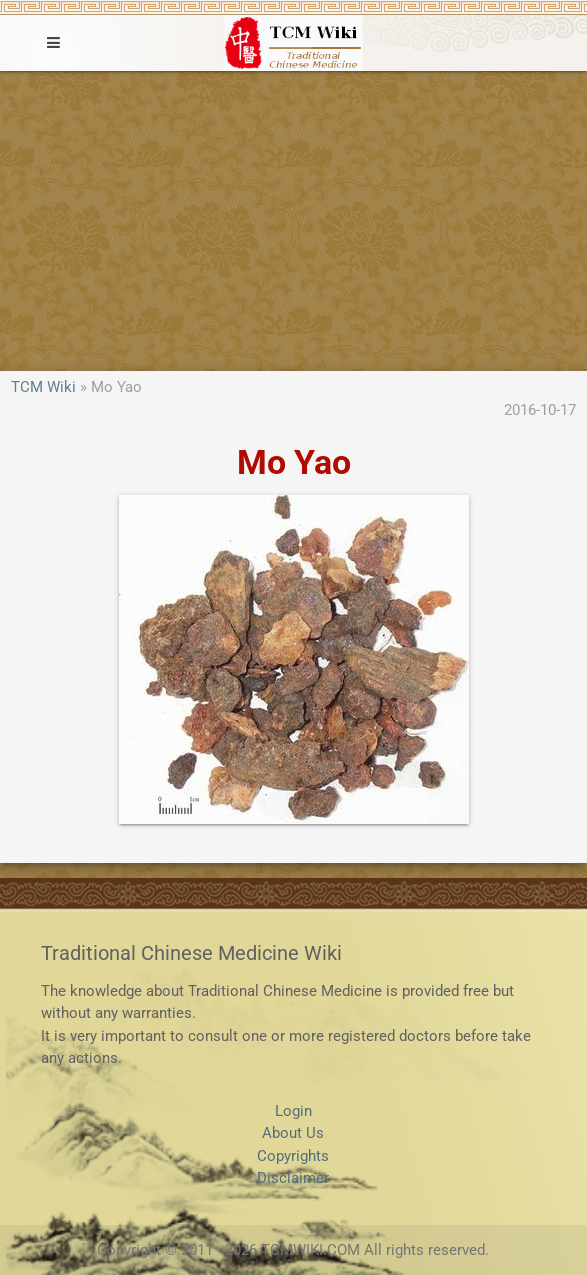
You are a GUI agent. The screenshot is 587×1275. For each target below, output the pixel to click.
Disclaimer (293, 1178)
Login (293, 1111)
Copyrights (293, 1156)
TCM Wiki (43, 387)
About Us (293, 1133)
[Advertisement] (293, 221)
